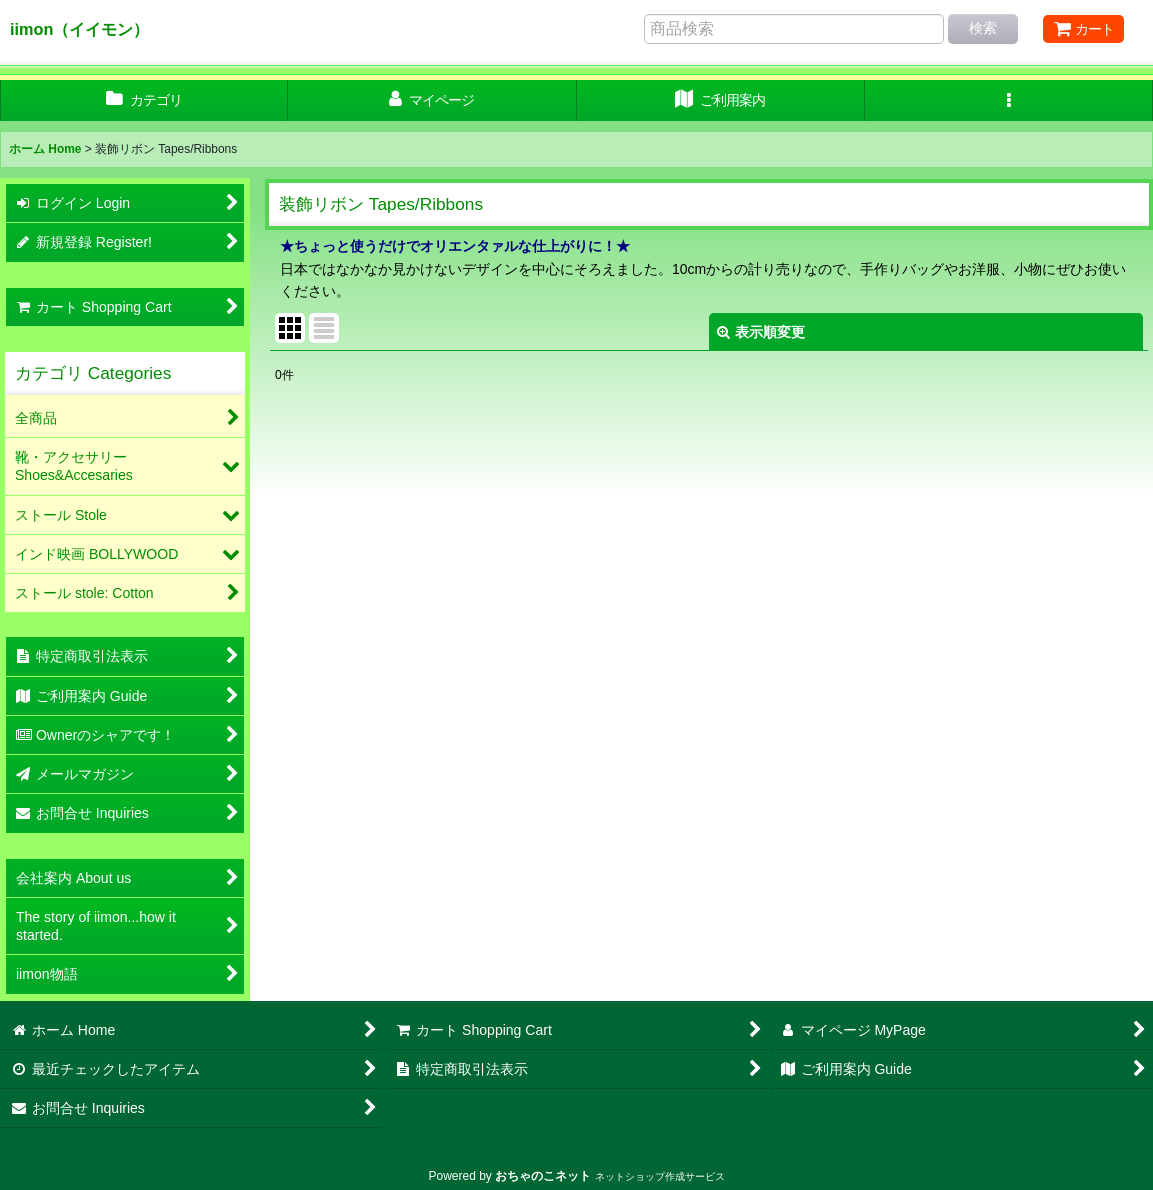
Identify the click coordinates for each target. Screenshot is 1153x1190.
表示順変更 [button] (761, 332)
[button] (1009, 100)
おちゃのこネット (543, 1176)
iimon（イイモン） (79, 29)
